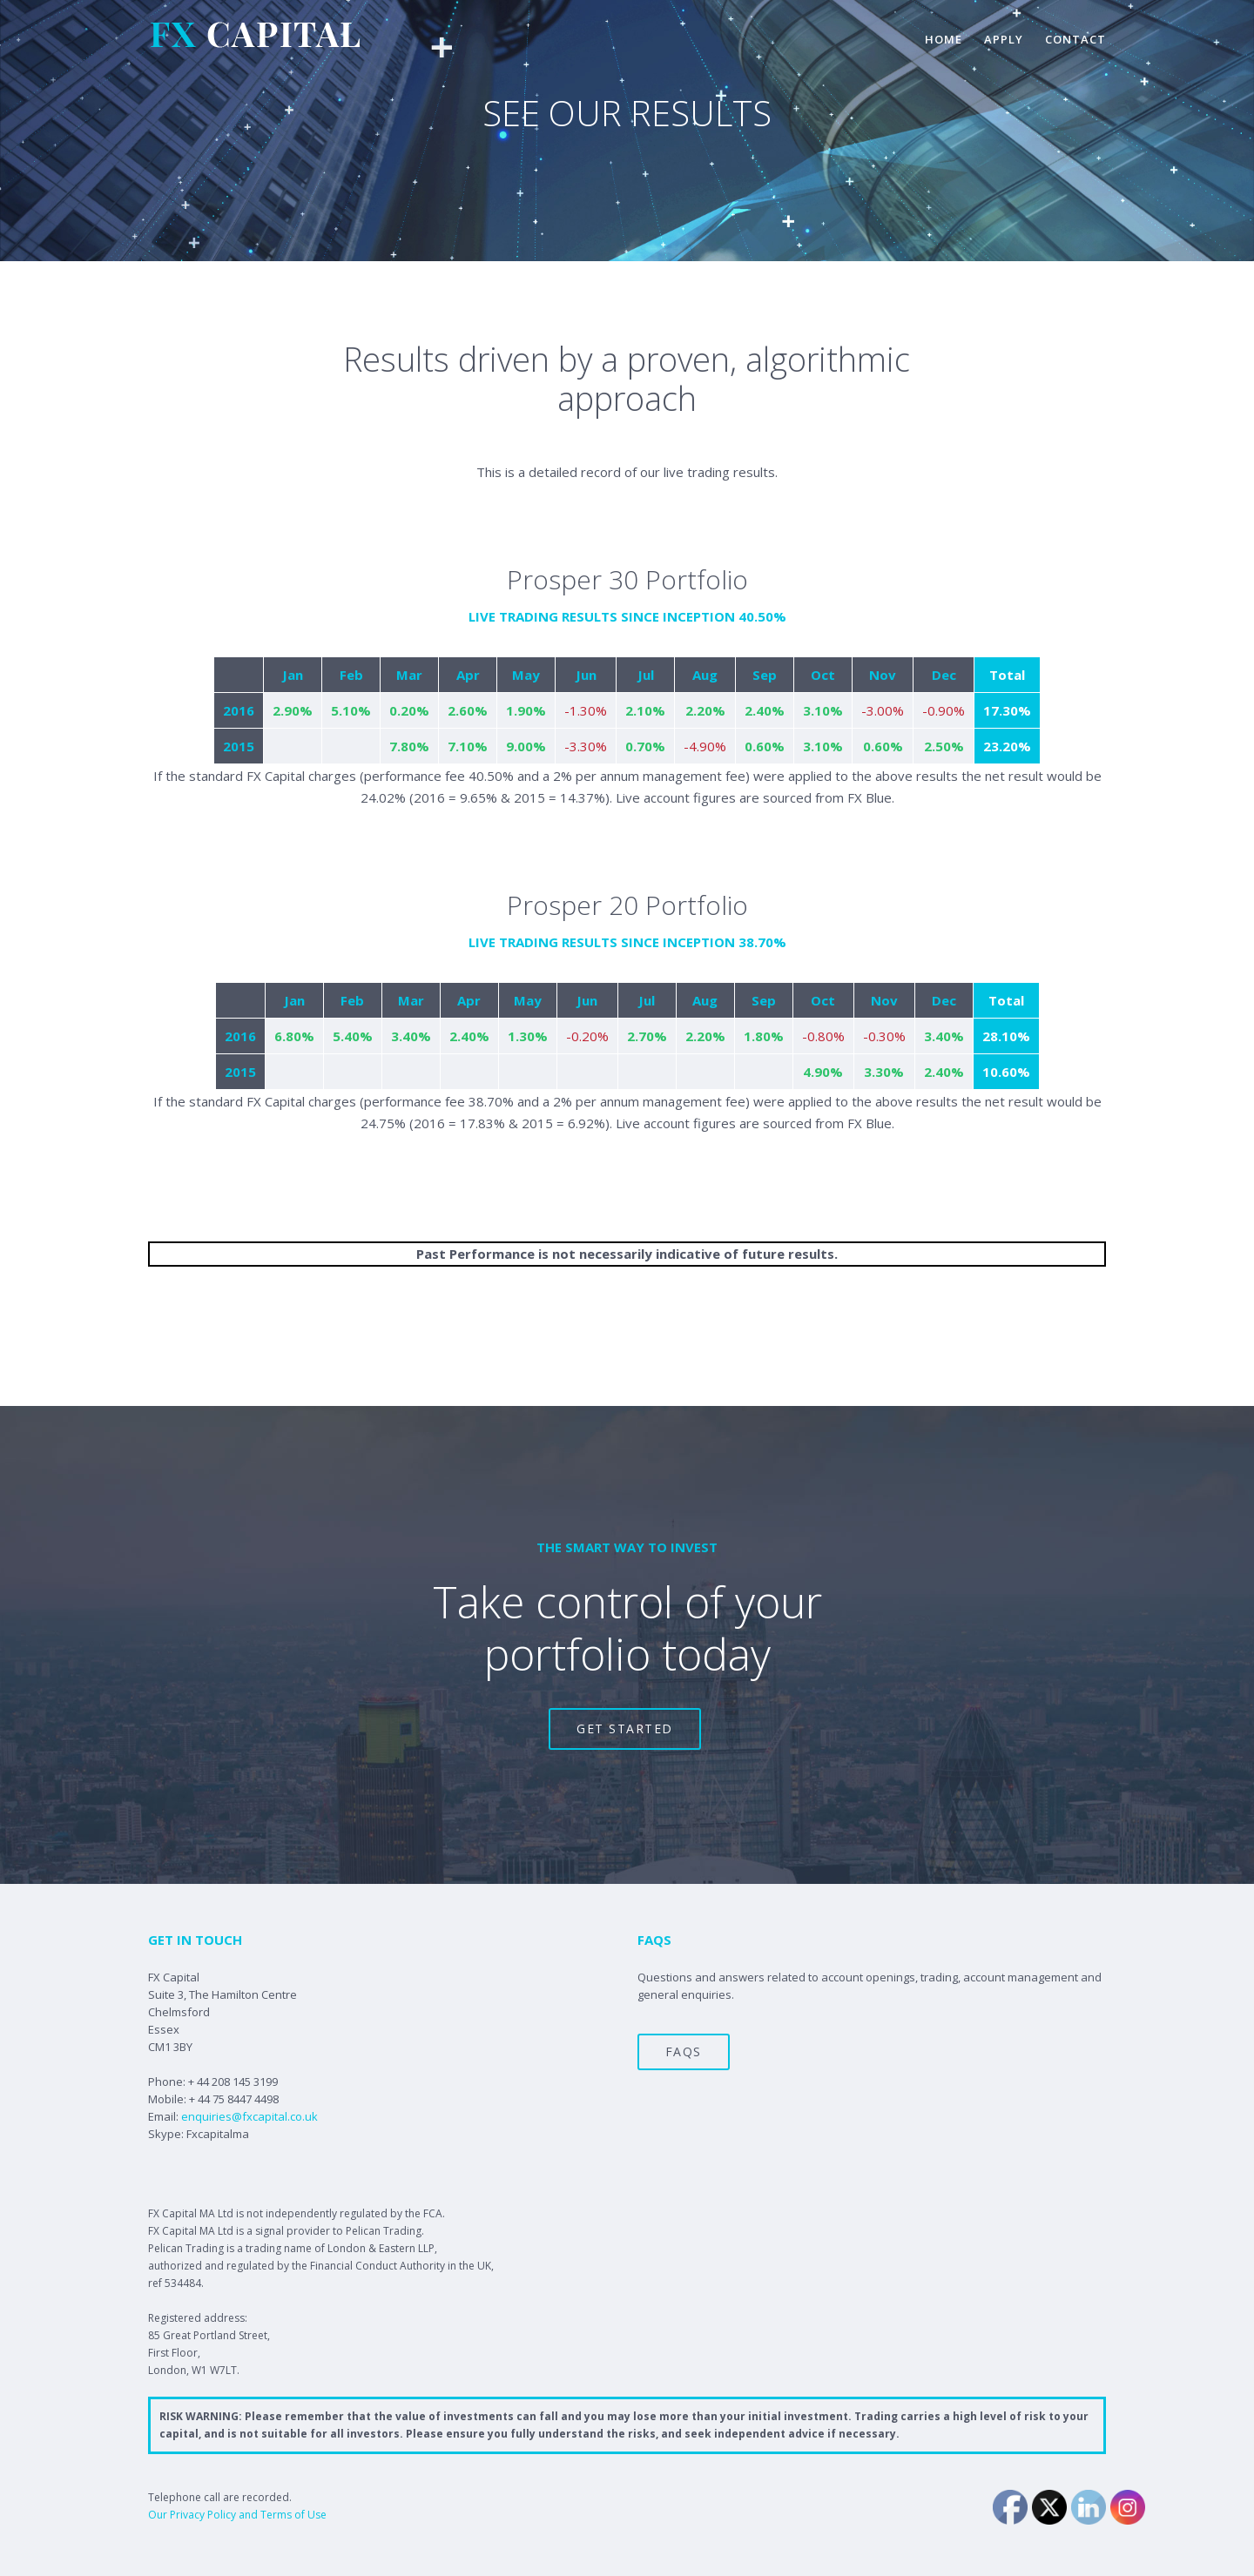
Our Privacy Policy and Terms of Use (237, 2514)
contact (1075, 39)
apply (1003, 39)
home (943, 39)
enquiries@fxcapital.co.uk (249, 2116)
